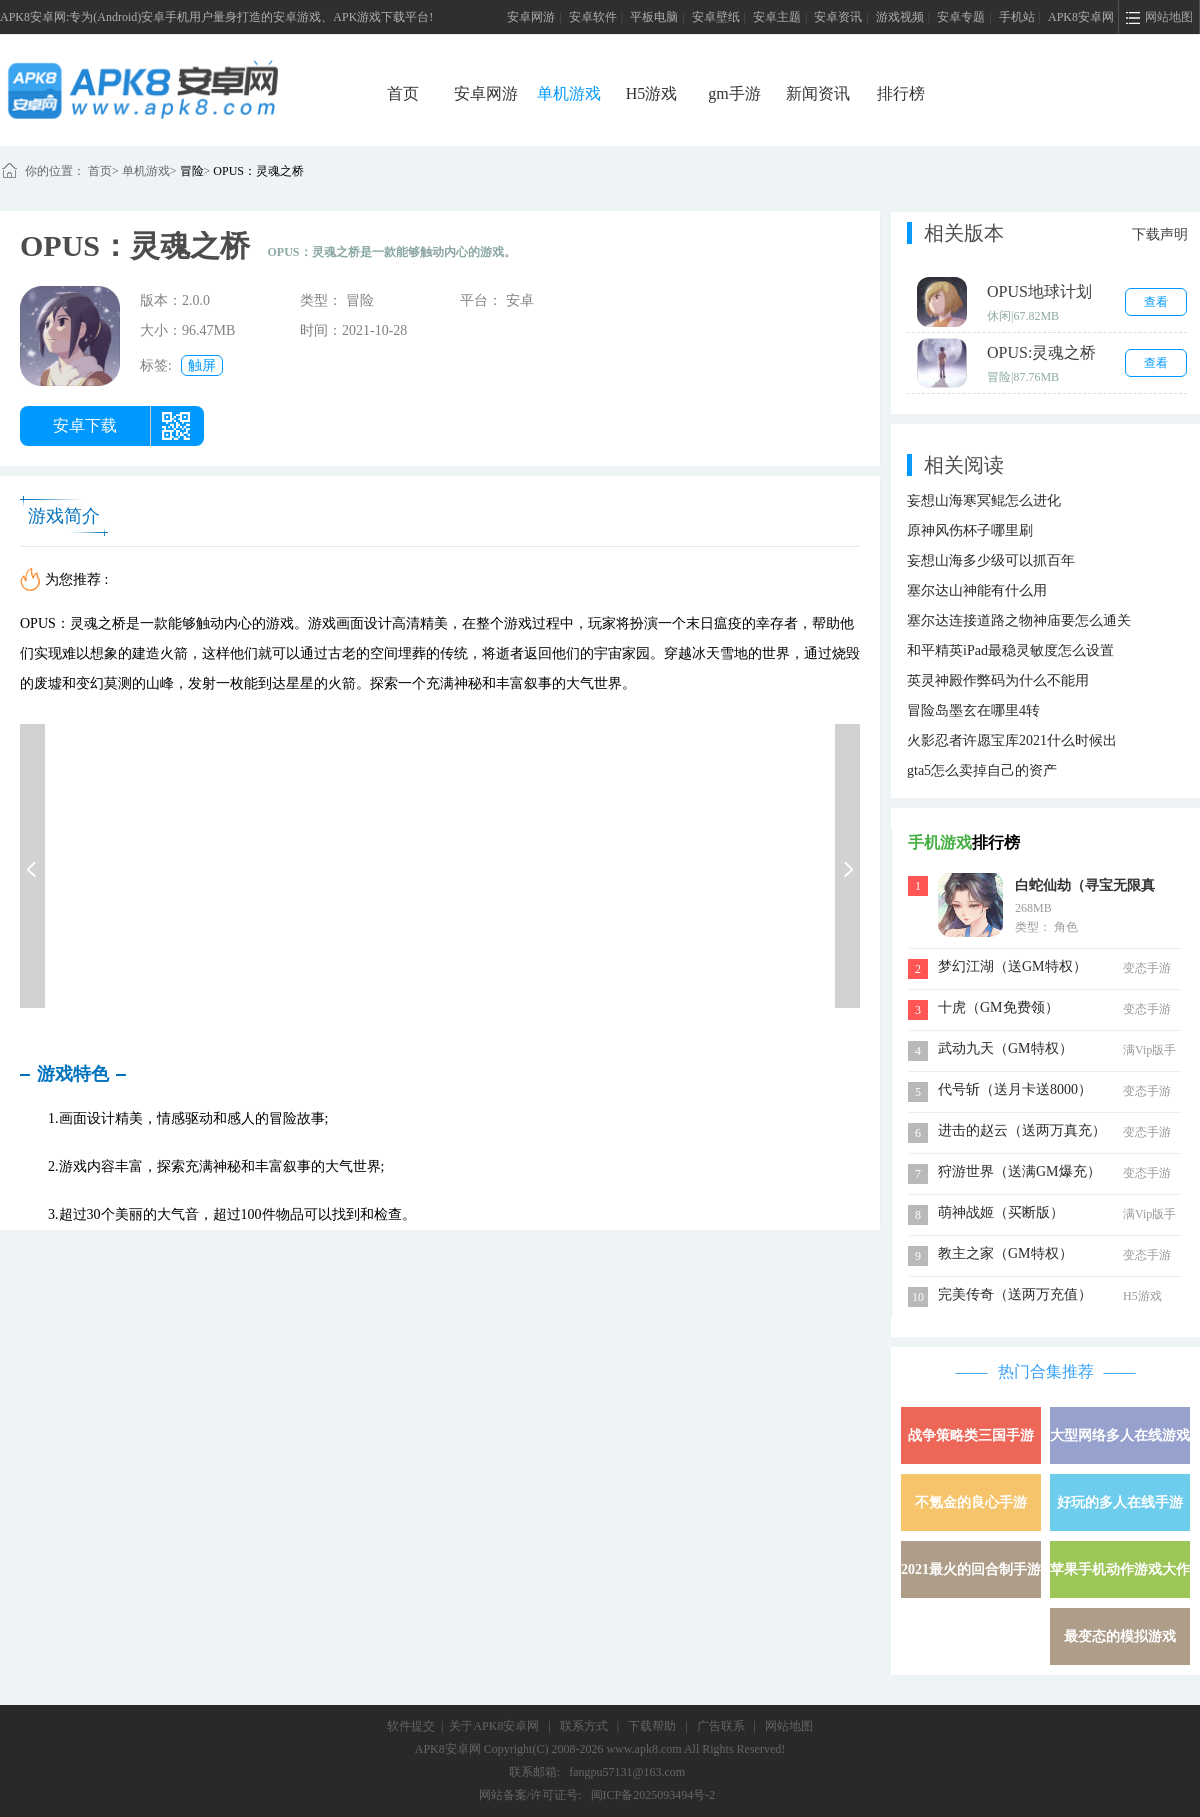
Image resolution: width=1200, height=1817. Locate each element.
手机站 (1017, 17)
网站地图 (789, 1726)
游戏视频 (900, 17)
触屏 (202, 365)
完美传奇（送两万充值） (1015, 1294)
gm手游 (734, 93)
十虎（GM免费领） (998, 1007)
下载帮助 (652, 1726)
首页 (403, 93)
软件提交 (411, 1726)
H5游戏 (652, 93)
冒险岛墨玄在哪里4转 (973, 710)
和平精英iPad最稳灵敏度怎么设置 (1010, 650)
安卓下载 (85, 425)
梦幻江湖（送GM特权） (1012, 966)
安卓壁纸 (716, 17)
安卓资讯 (838, 17)
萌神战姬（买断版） (1001, 1212)
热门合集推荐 (1046, 1371)
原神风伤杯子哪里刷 (970, 530)
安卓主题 (777, 17)
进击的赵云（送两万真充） (1022, 1130)
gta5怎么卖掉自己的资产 (982, 770)
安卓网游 (531, 17)
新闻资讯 (818, 93)
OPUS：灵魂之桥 (258, 171)
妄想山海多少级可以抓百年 (991, 560)
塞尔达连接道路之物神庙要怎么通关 (1019, 620)
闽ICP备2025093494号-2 (653, 1795)
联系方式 (584, 1726)
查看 (1156, 302)
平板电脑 (654, 17)
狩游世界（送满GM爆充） (1019, 1171)
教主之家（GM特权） (1005, 1253)
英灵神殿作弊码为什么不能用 (998, 680)
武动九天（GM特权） (1005, 1048)
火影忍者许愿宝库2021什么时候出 (1012, 740)
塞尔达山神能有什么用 (977, 590)
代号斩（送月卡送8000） (1015, 1089)
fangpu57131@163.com (627, 1772)
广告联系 (721, 1726)
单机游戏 (569, 93)
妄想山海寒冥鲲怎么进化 (984, 500)
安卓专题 (961, 17)
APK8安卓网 (1081, 17)
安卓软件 (593, 17)
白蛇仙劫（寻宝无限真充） (1085, 888)
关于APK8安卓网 (494, 1726)
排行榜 (901, 93)
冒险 (192, 171)
